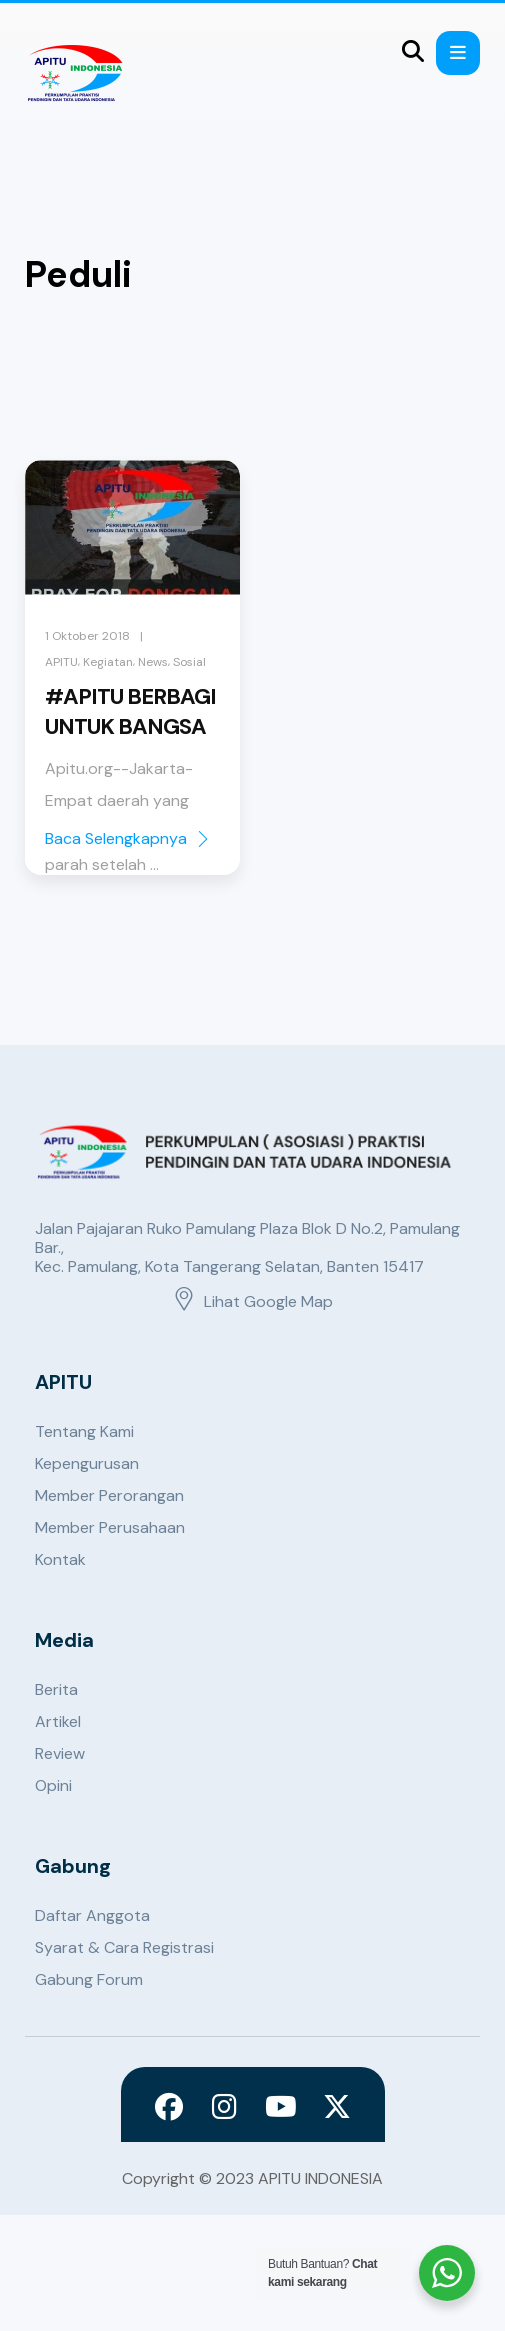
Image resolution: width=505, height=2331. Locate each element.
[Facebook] (169, 2107)
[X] (337, 2107)
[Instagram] (225, 2107)
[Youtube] (281, 2107)
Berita (56, 1689)
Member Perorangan (109, 1495)
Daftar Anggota (92, 1915)
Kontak (60, 1559)
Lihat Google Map (252, 1301)
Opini (53, 1785)
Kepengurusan (87, 1463)
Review (60, 1753)
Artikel (58, 1721)
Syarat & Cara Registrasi (124, 1947)
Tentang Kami (84, 1431)
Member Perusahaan (110, 1527)
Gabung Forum (89, 1979)
